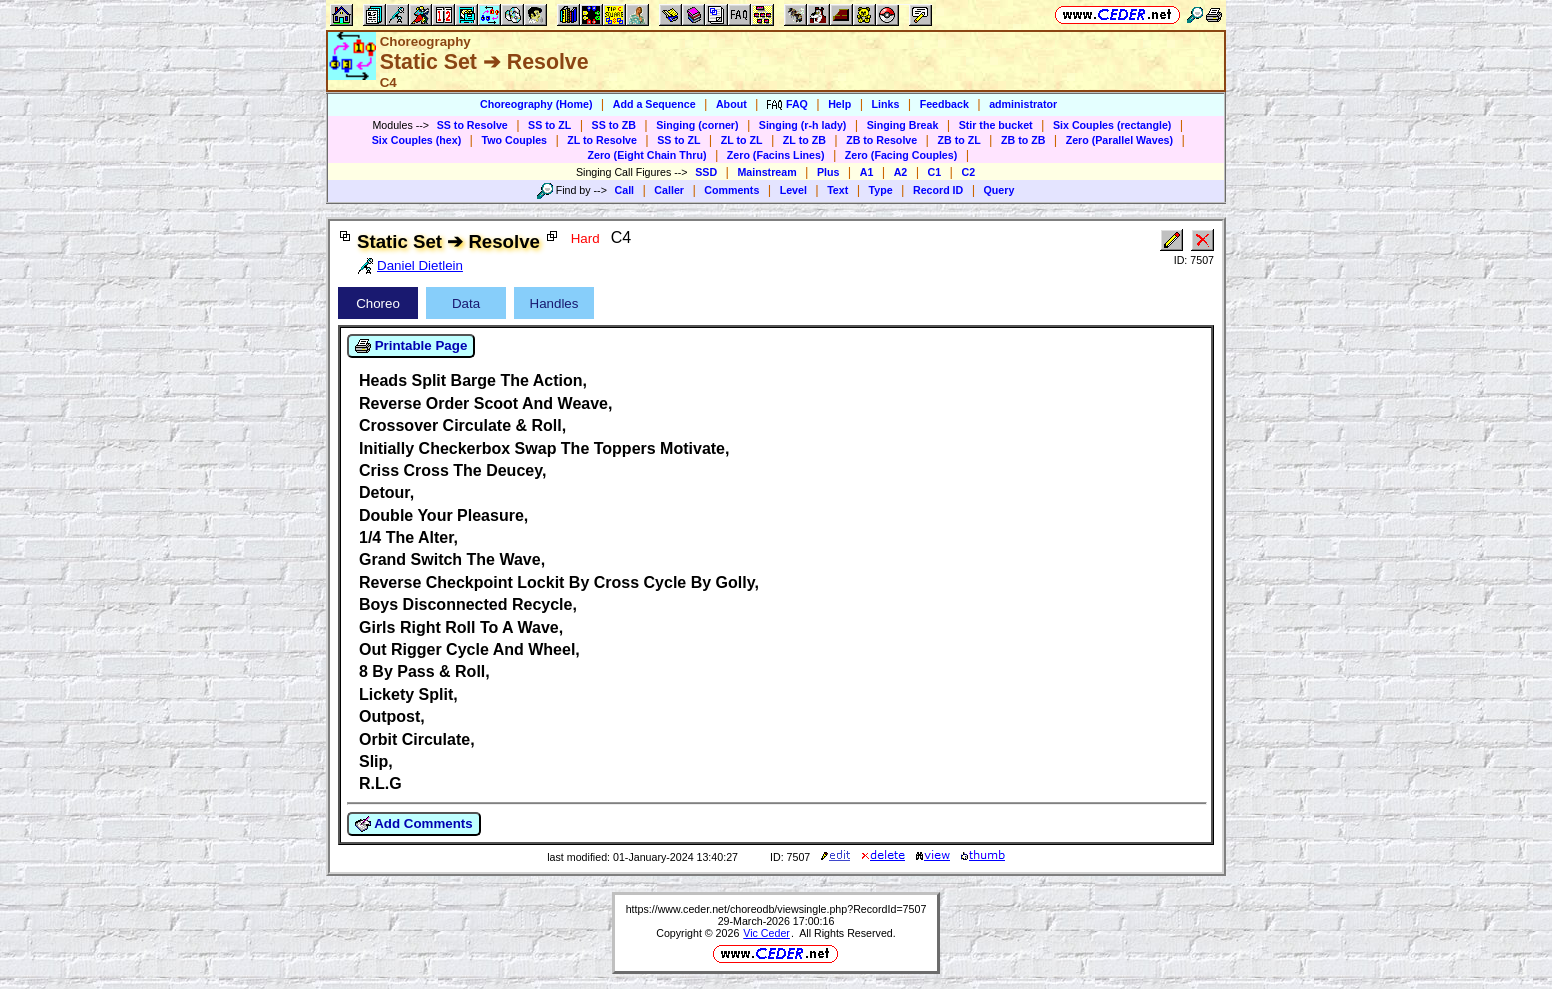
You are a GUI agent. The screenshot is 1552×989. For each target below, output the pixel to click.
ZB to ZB (1023, 140)
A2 (901, 172)
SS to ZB (614, 125)
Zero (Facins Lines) (776, 155)
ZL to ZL (742, 140)
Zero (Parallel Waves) (1119, 140)
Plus (828, 172)
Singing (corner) (697, 125)
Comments (731, 190)
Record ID (938, 190)
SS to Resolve (472, 125)
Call (625, 190)
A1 (867, 172)
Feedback (944, 104)
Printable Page (411, 346)
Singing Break (903, 125)
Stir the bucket (996, 125)
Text (837, 190)
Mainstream (766, 172)
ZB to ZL (958, 140)
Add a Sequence (654, 104)
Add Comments (414, 824)
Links (886, 104)
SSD (706, 172)
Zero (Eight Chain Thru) (647, 155)
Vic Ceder (766, 933)
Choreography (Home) (536, 104)
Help (839, 104)
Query (999, 190)
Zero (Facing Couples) (901, 155)
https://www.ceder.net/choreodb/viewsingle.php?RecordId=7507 (776, 909)
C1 (935, 172)
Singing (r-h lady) (803, 125)
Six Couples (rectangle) (1112, 125)
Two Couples (514, 140)
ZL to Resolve (602, 140)
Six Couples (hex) (416, 140)
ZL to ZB (804, 140)
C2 (968, 172)
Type (881, 190)
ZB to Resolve (881, 140)
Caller (669, 190)
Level (793, 190)
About (731, 104)
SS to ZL (549, 125)
